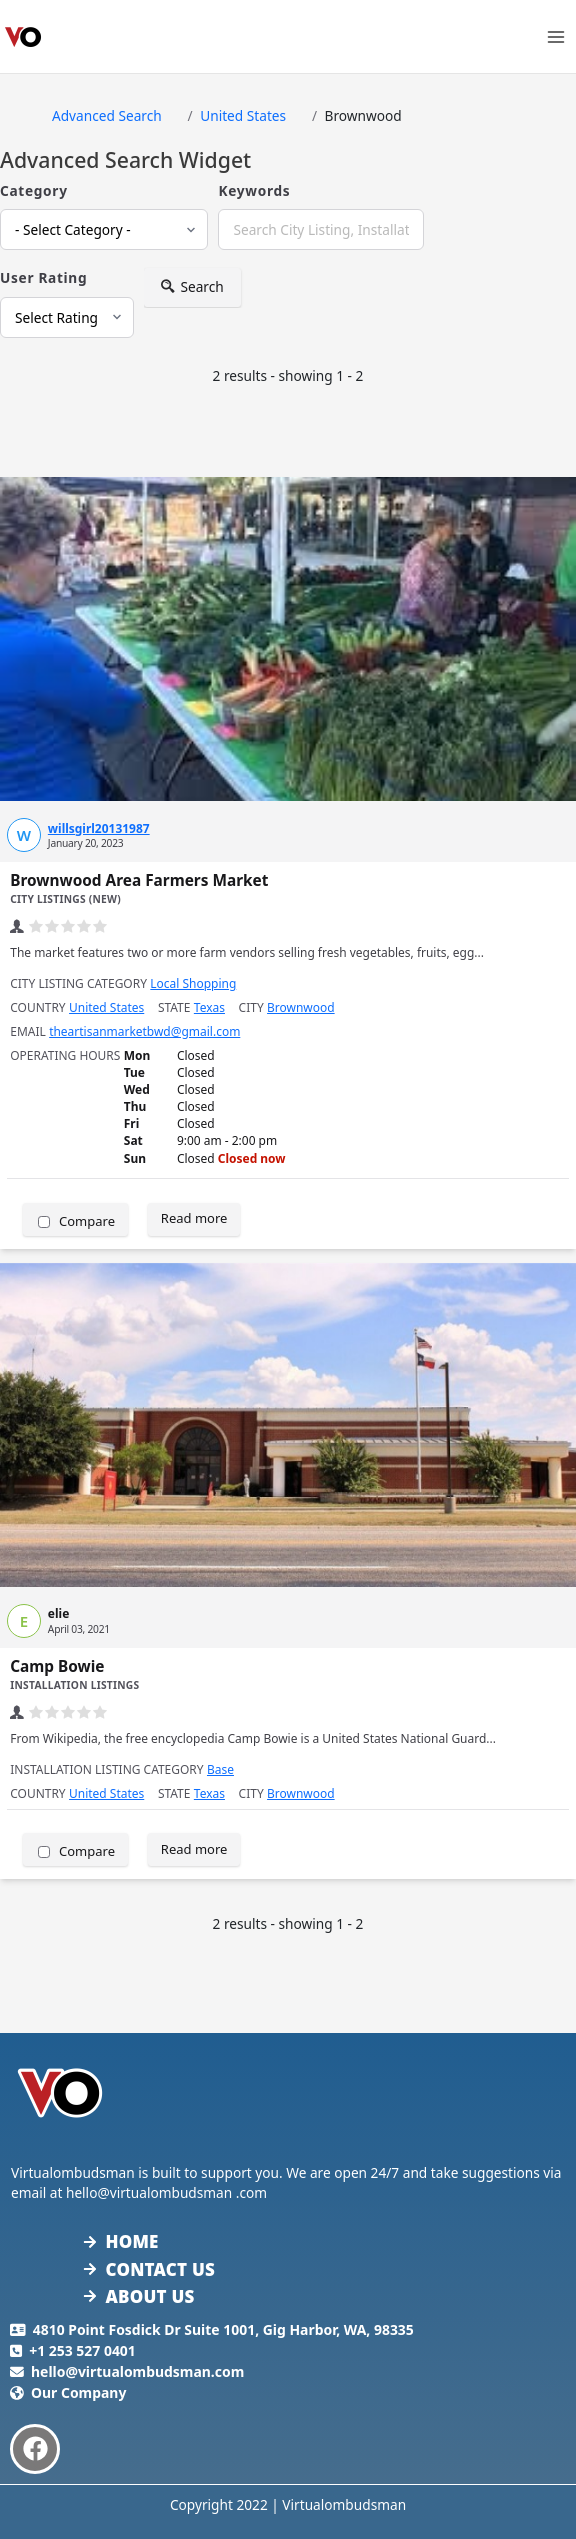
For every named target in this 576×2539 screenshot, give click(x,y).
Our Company (78, 2392)
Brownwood (301, 1007)
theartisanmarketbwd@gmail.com (144, 1031)
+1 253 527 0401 (82, 2350)
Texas (209, 1007)
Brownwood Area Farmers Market (139, 880)
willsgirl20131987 (99, 828)
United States (106, 1007)
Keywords (254, 190)
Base (220, 1769)
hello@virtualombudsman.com (137, 2371)
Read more (194, 1218)
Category (34, 190)
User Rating (43, 277)
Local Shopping (193, 983)
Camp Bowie (57, 1666)
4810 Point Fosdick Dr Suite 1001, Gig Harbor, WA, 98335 (223, 2329)
